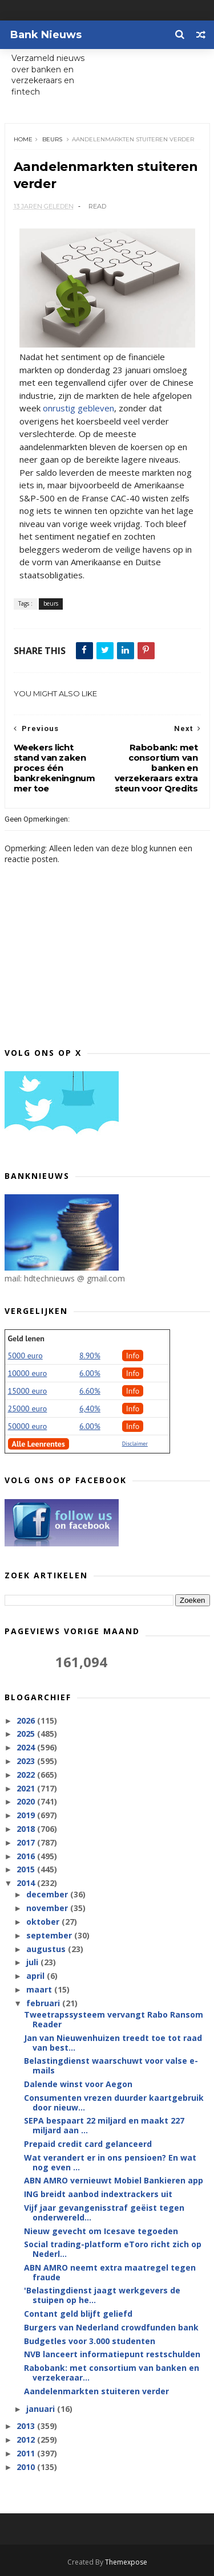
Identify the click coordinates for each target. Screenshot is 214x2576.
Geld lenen (26, 1339)
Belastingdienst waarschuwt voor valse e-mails (111, 2066)
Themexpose (126, 2562)
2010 (27, 2467)
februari (44, 2003)
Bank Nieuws (46, 34)
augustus (47, 1949)
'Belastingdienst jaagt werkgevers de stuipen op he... (102, 2295)
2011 (27, 2453)
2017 (27, 1843)
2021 (27, 1788)
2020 (27, 1802)
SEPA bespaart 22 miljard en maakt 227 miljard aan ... (104, 2126)
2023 (27, 1761)
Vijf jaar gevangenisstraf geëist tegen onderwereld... (104, 2213)
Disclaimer (135, 1444)
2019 (27, 1815)
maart (40, 1990)
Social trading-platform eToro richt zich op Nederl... (112, 2249)
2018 (27, 1829)
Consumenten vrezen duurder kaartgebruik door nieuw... (114, 2103)
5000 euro (25, 1356)
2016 (27, 1856)
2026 (27, 1720)
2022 (27, 1775)
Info (133, 1356)
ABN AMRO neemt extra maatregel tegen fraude (110, 2273)
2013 (27, 2426)
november (48, 1908)
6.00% (89, 1374)
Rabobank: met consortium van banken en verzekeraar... (111, 2373)
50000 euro (27, 1427)
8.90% (89, 1356)
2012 (27, 2440)
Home (23, 139)
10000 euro (27, 1374)
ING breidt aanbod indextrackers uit (98, 2194)
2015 (27, 1869)
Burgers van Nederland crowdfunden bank (111, 2327)
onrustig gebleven (78, 408)
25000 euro (27, 1409)
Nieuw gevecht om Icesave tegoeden (101, 2231)
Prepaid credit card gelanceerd (88, 2144)
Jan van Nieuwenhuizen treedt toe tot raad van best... (113, 2043)
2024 (27, 1747)
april (36, 1976)
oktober (44, 1922)
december (48, 1894)
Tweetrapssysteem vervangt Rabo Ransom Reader (113, 2020)
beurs (52, 139)
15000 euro (27, 1391)
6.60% (89, 1391)
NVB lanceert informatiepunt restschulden (112, 2354)
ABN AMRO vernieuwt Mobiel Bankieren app (113, 2180)
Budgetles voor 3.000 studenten (89, 2341)
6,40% (89, 1409)
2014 (27, 1883)
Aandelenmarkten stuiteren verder (96, 2391)
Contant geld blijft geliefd (78, 2314)
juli (33, 1962)
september (50, 1935)
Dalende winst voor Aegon (78, 2084)
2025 (27, 1734)
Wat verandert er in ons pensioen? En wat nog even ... (110, 2163)
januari (41, 2408)
